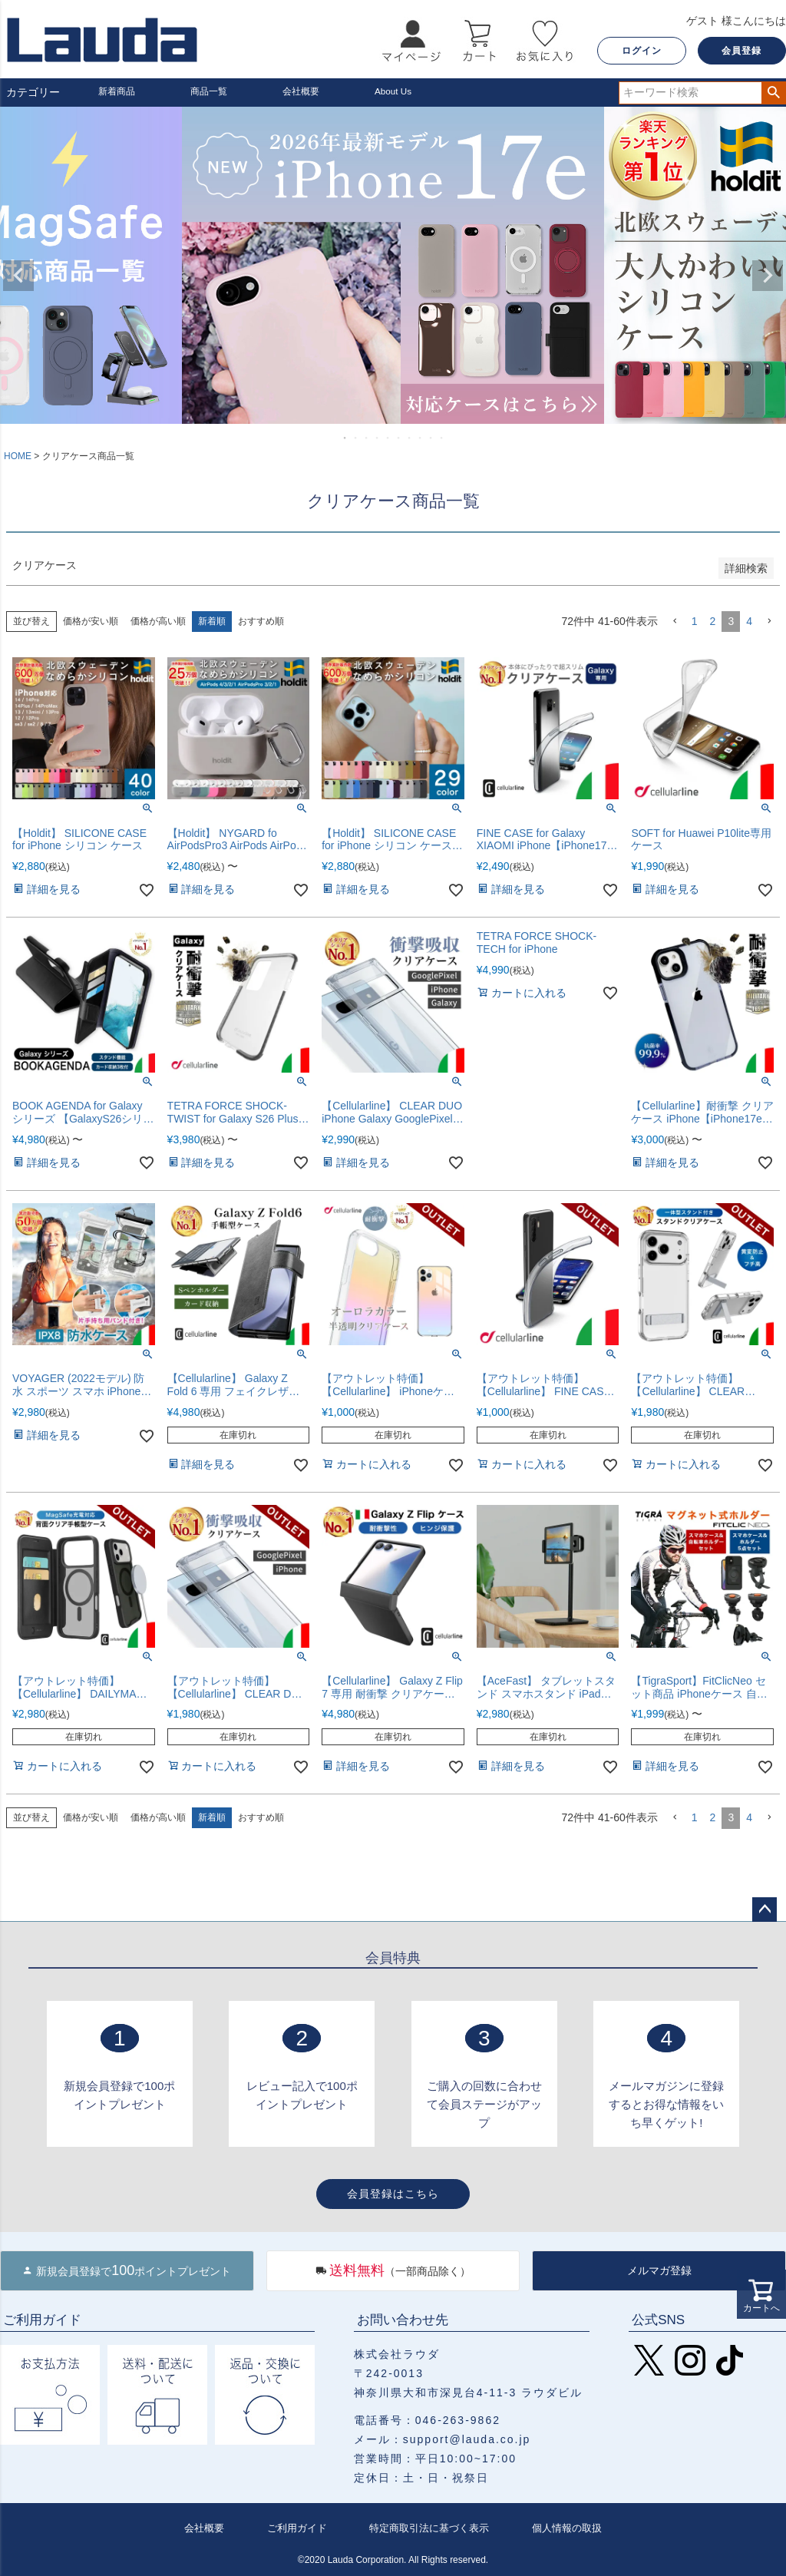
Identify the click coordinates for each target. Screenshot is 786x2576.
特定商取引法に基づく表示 (427, 2527)
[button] (674, 621)
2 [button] (713, 621)
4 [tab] (377, 437)
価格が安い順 (90, 621)
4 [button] (749, 621)
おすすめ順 (261, 621)
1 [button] (695, 621)
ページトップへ (764, 1909)
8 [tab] (420, 437)
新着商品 (119, 92)
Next (767, 275)
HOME (17, 456)
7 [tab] (410, 437)
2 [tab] (356, 437)
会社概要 (303, 92)
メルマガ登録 (659, 2270)
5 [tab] (388, 437)
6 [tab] (399, 437)
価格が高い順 (158, 621)
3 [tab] (367, 437)
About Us (397, 92)
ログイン (642, 50)
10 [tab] (442, 437)
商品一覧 (211, 92)
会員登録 (741, 50)
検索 (773, 93)
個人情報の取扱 (566, 2527)
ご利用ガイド (294, 2527)
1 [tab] (345, 437)
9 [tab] (431, 437)
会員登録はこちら (393, 2193)
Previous (18, 275)
